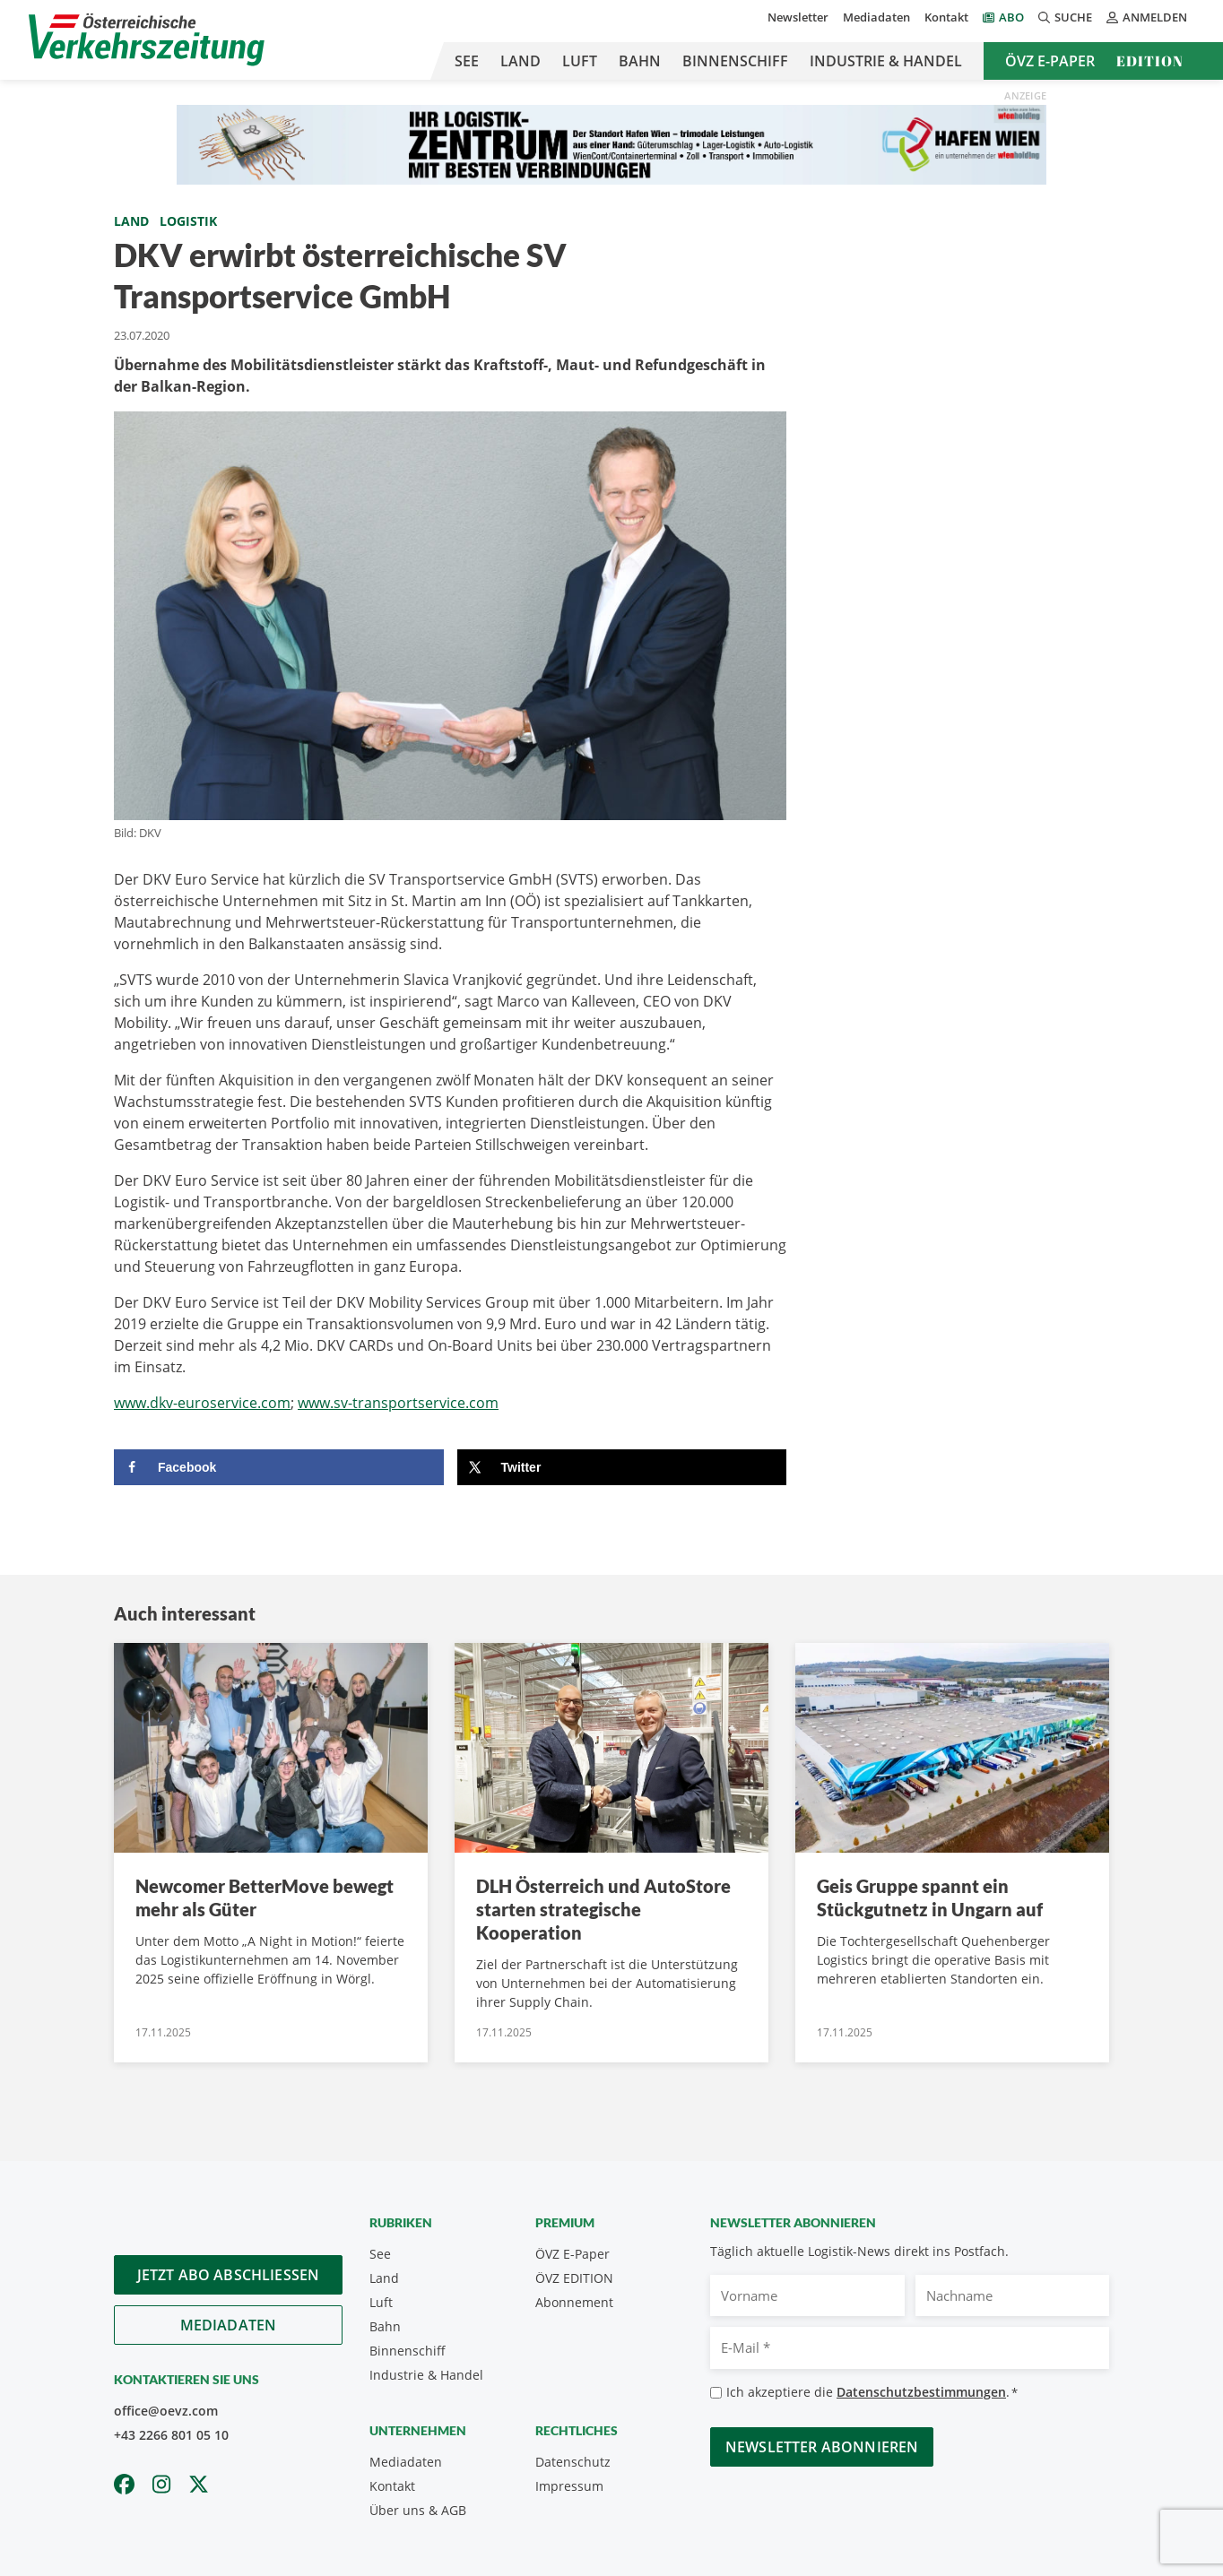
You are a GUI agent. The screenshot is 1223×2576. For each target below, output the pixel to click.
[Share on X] (622, 1467)
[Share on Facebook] (279, 1467)
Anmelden (1146, 17)
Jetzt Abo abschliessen (228, 2275)
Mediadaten (876, 17)
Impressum (569, 2485)
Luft (579, 61)
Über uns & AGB (417, 2510)
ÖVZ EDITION (574, 2277)
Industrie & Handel (886, 61)
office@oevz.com (166, 2410)
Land (520, 61)
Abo (1011, 17)
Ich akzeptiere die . (872, 2392)
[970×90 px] (611, 143)
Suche (1065, 17)
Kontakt (946, 17)
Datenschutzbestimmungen (921, 2391)
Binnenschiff (735, 61)
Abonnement (574, 2302)
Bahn (640, 61)
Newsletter (798, 17)
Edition (1150, 61)
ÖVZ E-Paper (1050, 61)
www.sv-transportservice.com (398, 1403)
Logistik (188, 220)
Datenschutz (573, 2461)
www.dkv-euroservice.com (202, 1403)
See (467, 61)
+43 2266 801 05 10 (171, 2434)
